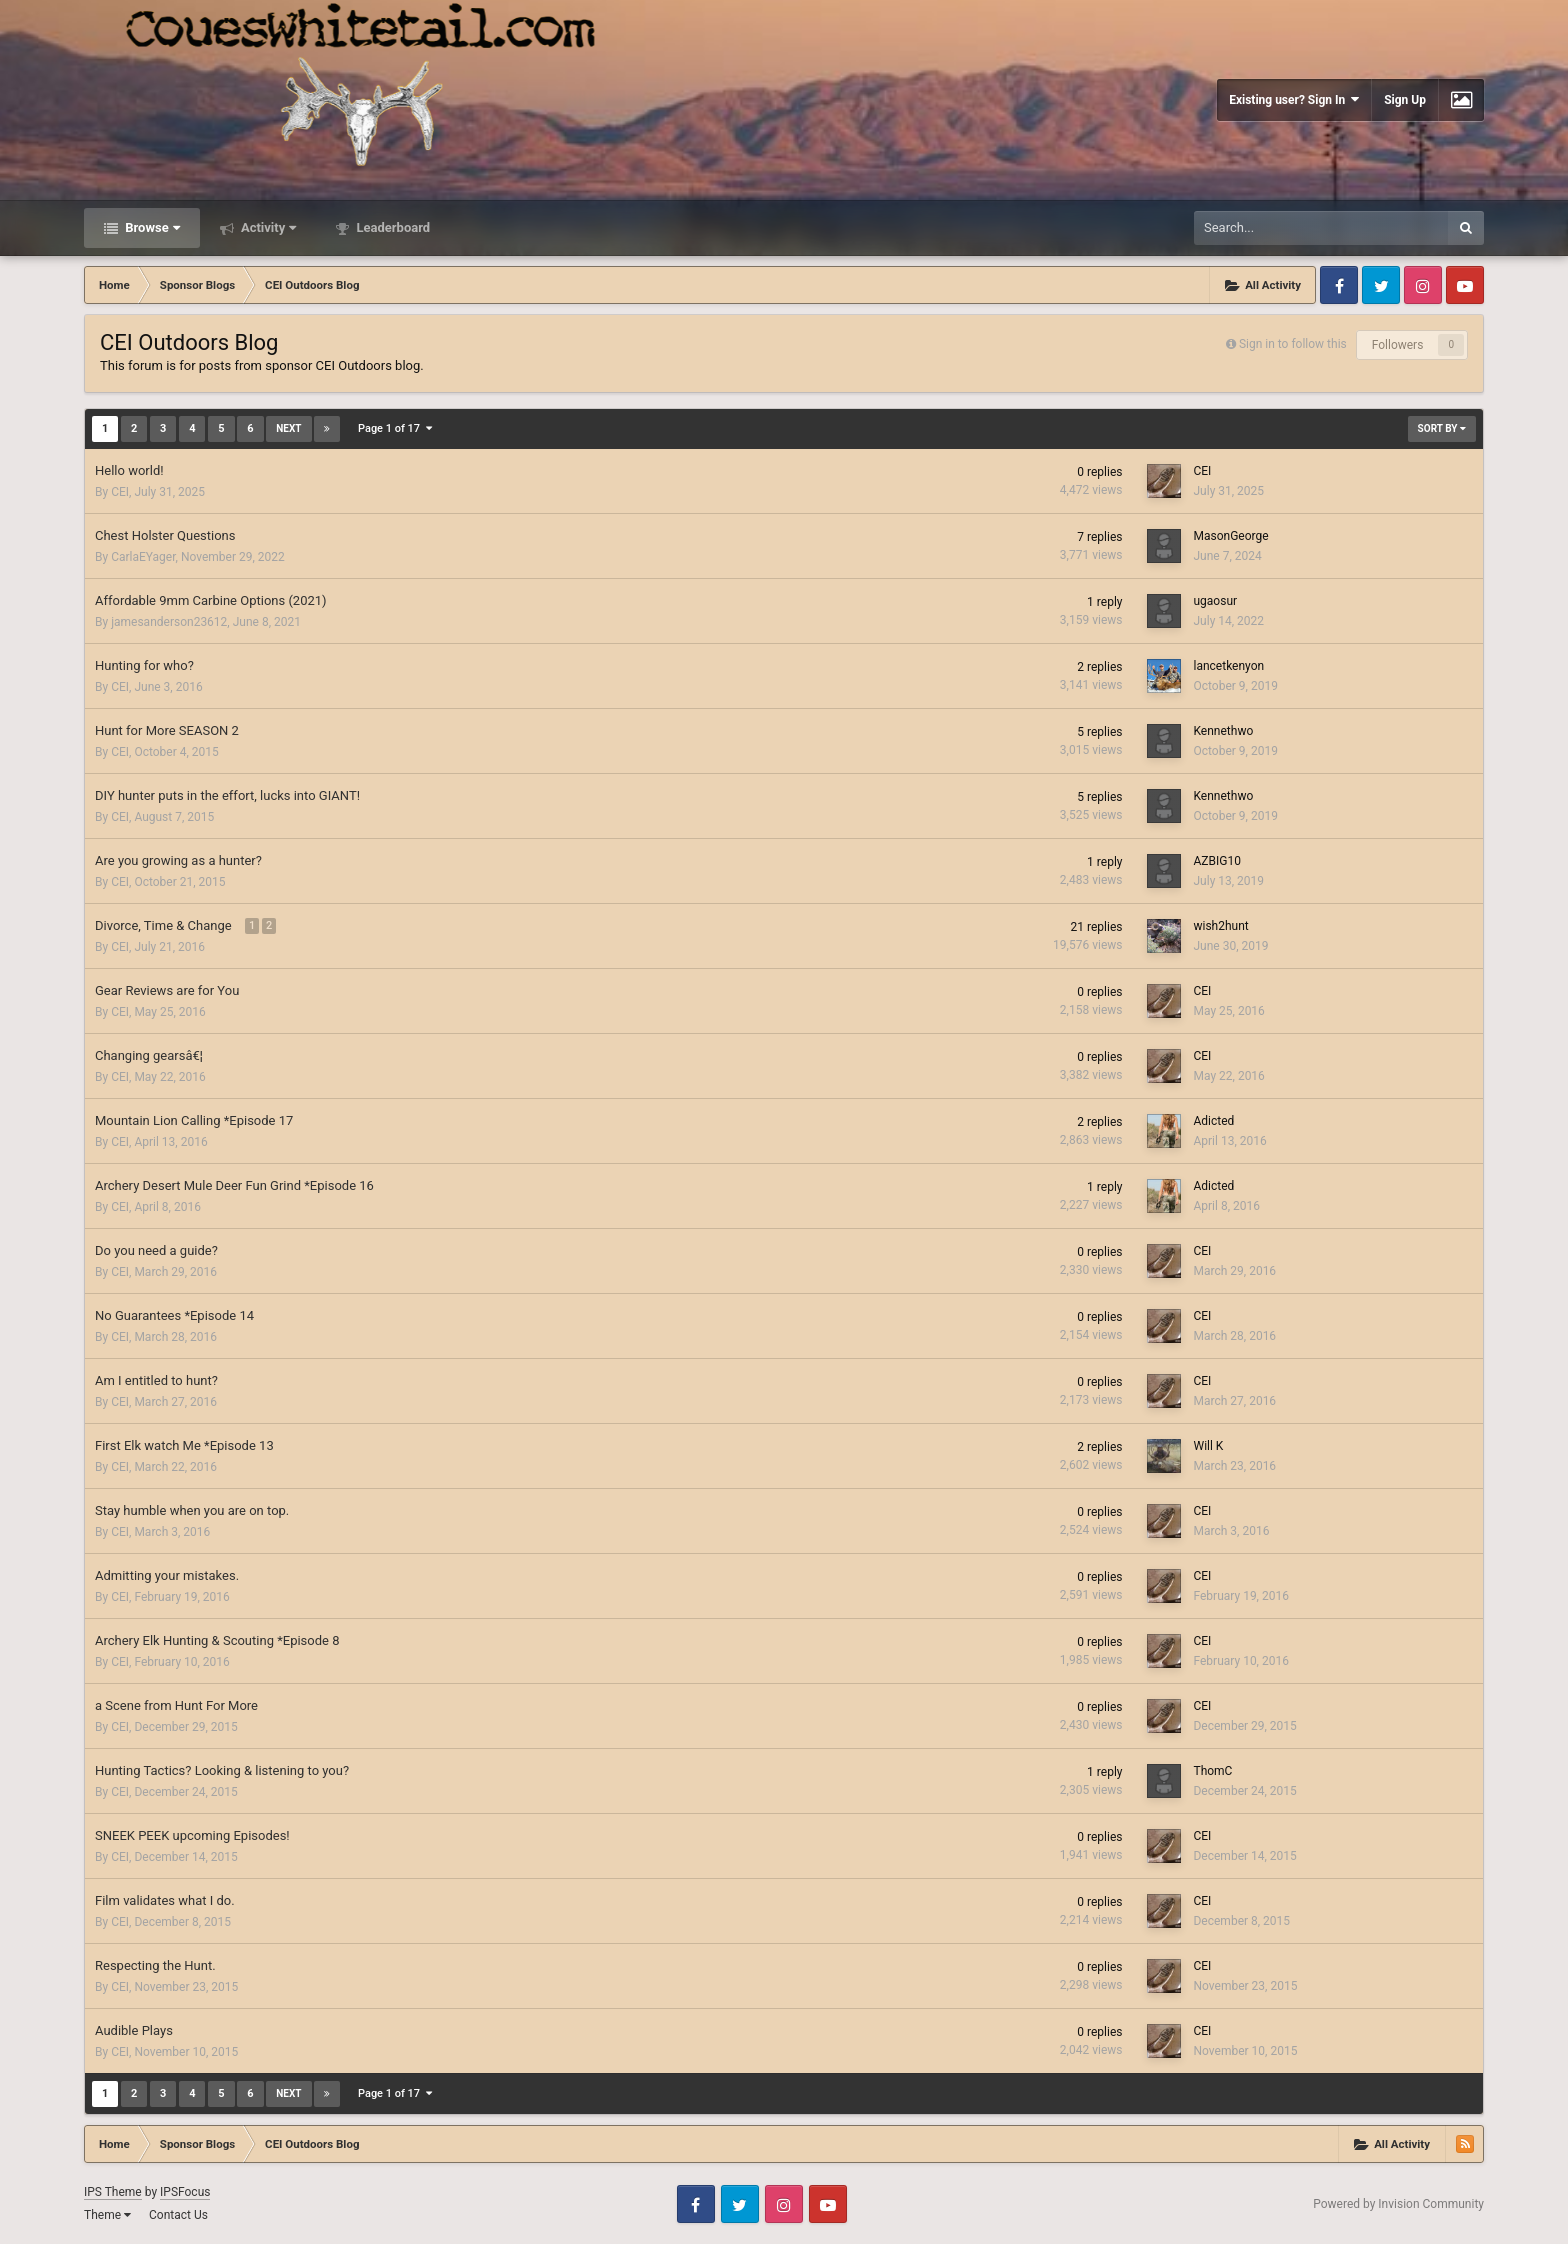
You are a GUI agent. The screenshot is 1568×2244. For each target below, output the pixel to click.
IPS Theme (113, 2192)
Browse (151, 227)
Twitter (1381, 285)
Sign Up (1405, 100)
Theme (107, 2215)
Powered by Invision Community (1398, 2204)
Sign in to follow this (1293, 344)
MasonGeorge (1230, 536)
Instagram (1423, 285)
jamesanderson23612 (169, 622)
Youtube (1465, 285)
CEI (120, 492)
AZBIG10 (1216, 861)
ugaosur (1215, 601)
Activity (267, 227)
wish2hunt (1220, 926)
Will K (1208, 1446)
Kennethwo (1223, 731)
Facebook (1339, 285)
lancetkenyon (1228, 666)
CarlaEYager (143, 557)
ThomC (1212, 1771)
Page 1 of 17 (395, 428)
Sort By (1442, 428)
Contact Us (178, 2215)
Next (288, 428)
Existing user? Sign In (1294, 99)
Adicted (1213, 1121)
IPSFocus (185, 2192)
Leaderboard (391, 227)
